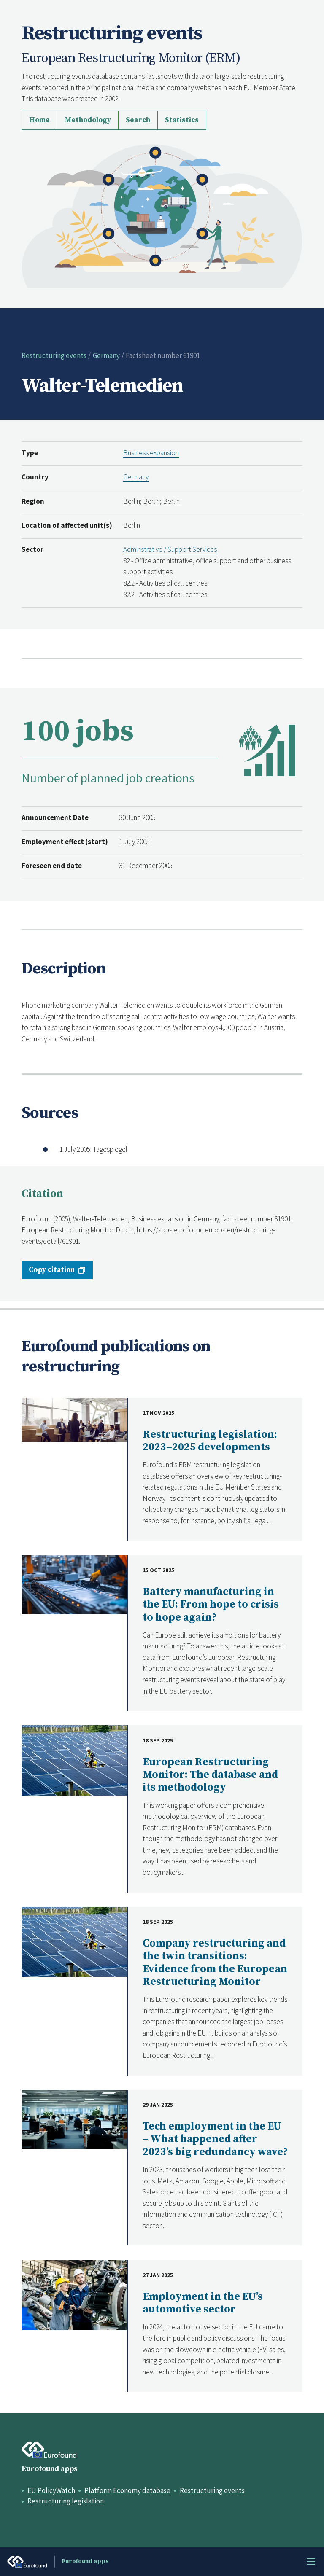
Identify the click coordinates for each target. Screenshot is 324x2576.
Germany (106, 355)
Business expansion (151, 452)
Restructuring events (54, 355)
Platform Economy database (127, 2490)
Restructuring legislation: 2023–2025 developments (210, 1441)
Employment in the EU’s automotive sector (203, 2303)
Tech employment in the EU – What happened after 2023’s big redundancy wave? (215, 2139)
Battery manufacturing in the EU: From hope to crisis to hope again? (211, 1604)
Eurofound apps (50, 2469)
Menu (311, 2561)
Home (39, 120)
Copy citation (52, 1270)
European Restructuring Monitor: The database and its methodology (210, 1775)
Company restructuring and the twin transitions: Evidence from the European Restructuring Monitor (215, 1962)
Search (138, 120)
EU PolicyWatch (51, 2490)
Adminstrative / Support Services (170, 549)
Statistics (182, 120)
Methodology (88, 120)
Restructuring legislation (65, 2501)
